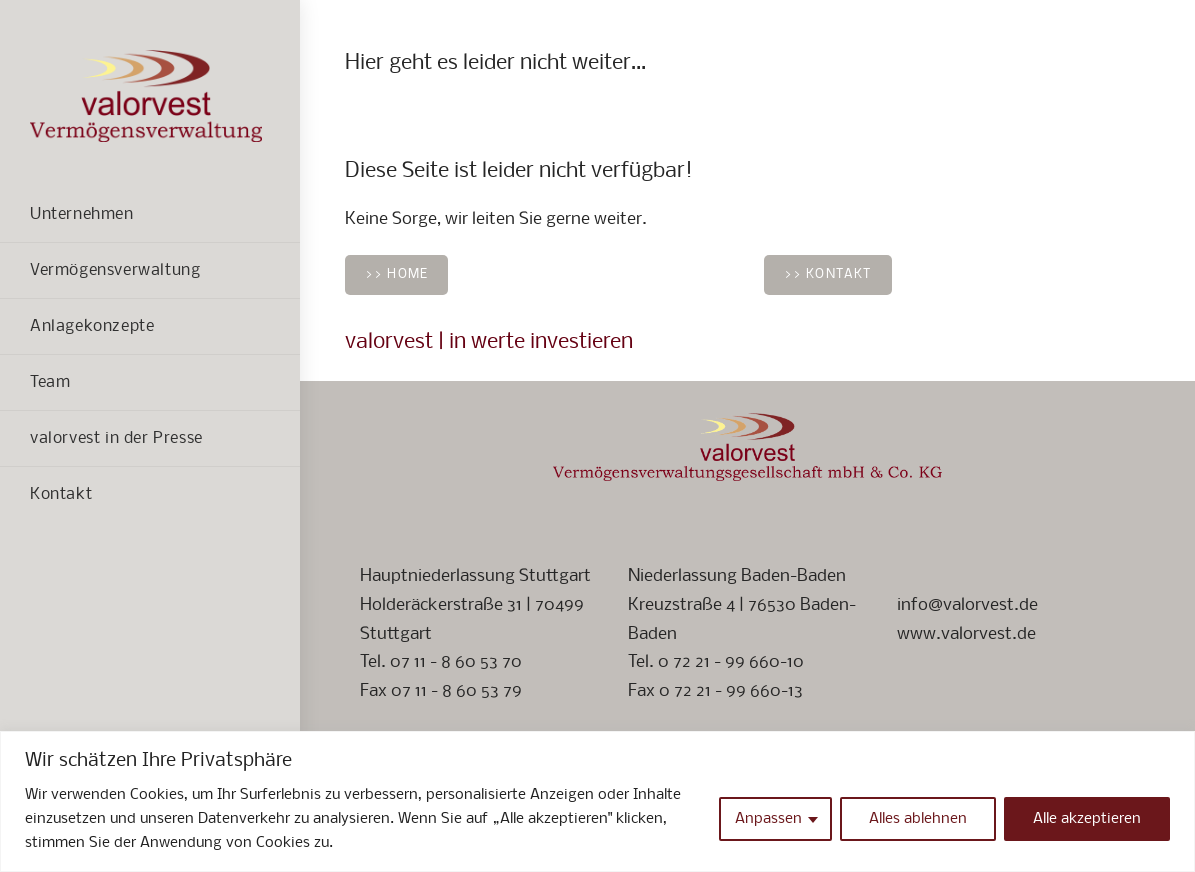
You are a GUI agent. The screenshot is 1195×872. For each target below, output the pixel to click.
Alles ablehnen (918, 819)
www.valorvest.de (966, 634)
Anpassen (768, 819)
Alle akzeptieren (1087, 819)
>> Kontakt (828, 274)
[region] (597, 801)
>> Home (396, 274)
